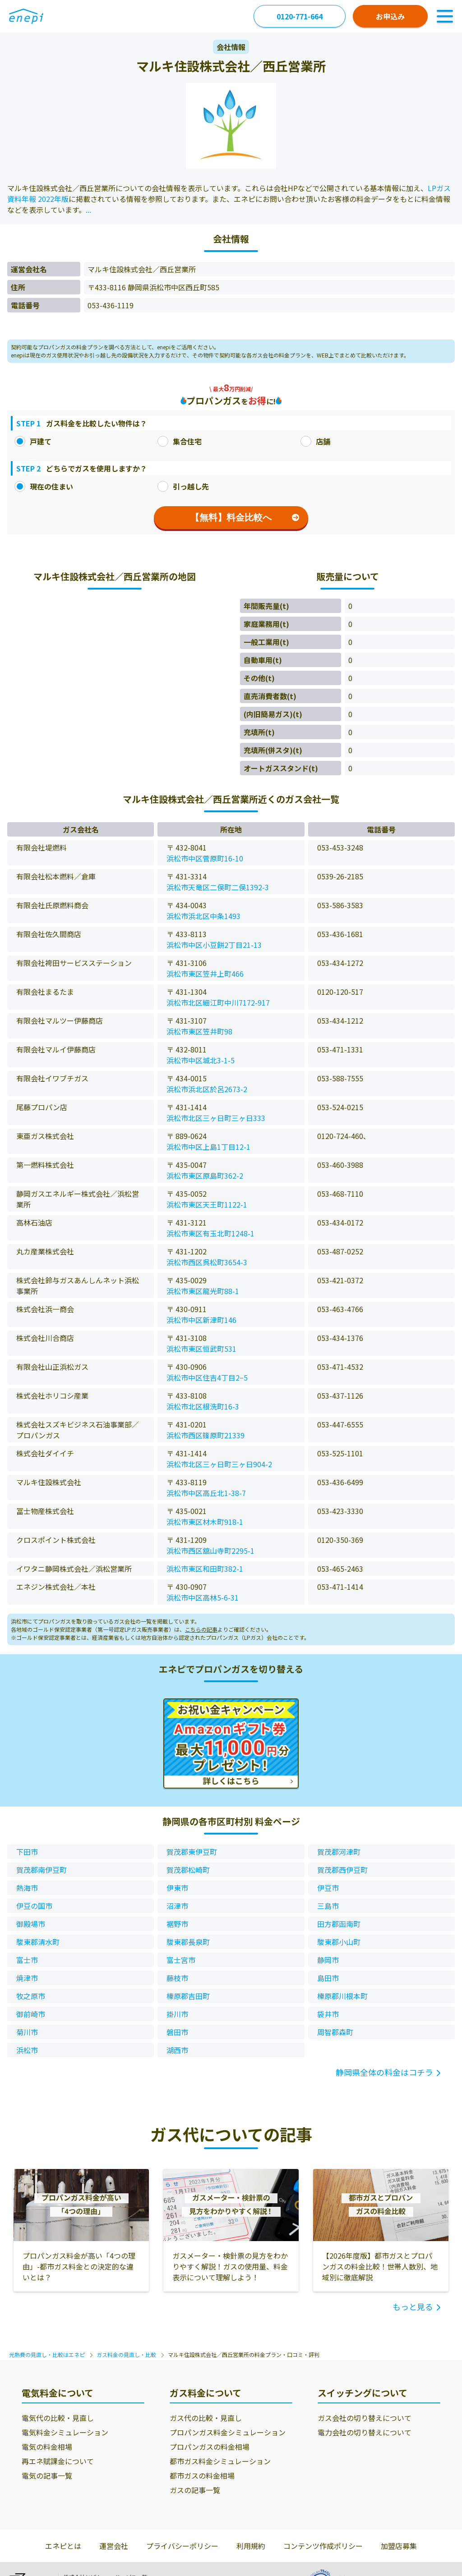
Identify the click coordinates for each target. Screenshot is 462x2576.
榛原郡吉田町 (188, 1995)
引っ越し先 (183, 486)
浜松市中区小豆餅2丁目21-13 (214, 944)
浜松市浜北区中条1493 (203, 916)
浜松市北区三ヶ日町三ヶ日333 (215, 1117)
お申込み (390, 16)
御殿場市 (30, 1923)
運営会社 (113, 2545)
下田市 (27, 1851)
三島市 (328, 1905)
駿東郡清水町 (38, 1941)
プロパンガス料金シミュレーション (228, 2432)
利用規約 (250, 2545)
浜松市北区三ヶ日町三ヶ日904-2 (219, 1464)
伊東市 (177, 1887)
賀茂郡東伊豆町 (191, 1851)
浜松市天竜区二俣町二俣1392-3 (217, 887)
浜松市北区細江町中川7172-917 (218, 1002)
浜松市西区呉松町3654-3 (206, 1262)
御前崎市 (30, 2014)
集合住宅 (179, 441)
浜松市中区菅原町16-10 (204, 858)
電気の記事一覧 (47, 2475)
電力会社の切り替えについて (364, 2432)
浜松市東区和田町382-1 (204, 1568)
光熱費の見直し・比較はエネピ (47, 2354)
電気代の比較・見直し (58, 2417)
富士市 (27, 1959)
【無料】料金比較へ (244, 517)
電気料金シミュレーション (65, 2432)
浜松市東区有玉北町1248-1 (210, 1233)
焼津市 (27, 1977)
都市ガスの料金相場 (202, 2475)
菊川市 (27, 2032)
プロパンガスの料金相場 (209, 2446)
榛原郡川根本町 (342, 1995)
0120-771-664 (300, 16)
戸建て (32, 441)
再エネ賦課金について (58, 2461)
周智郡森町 (335, 2032)
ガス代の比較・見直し (206, 2417)
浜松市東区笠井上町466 (205, 973)
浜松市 (27, 2050)
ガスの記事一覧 (195, 2489)
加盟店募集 (399, 2545)
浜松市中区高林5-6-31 (202, 1597)
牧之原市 (30, 1995)
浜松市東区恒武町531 (201, 1348)
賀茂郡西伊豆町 (342, 1869)
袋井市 (328, 2014)
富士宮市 (180, 1959)
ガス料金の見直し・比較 (126, 2354)
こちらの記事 (201, 1629)
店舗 (315, 441)
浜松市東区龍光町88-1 (202, 1291)
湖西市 (177, 2050)
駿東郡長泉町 (188, 1941)
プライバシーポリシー (182, 2545)
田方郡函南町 (338, 1923)
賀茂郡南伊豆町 (41, 1869)
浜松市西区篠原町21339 (205, 1435)
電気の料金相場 (47, 2446)
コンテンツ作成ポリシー (323, 2545)
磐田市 (177, 2032)
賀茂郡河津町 (338, 1851)
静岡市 (328, 1959)
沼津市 (177, 1905)
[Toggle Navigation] (445, 16)
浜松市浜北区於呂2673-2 (206, 1089)
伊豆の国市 (34, 1905)
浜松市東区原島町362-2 (204, 1175)
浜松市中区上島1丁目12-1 (208, 1146)
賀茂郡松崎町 (188, 1869)
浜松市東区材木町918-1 (204, 1521)
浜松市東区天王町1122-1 (206, 1204)
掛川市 (177, 2014)
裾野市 (177, 1923)
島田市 (328, 1977)
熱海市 (27, 1887)
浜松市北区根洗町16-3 (202, 1406)
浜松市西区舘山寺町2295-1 (210, 1550)
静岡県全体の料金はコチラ (384, 2072)
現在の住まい (43, 486)
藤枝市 (177, 1977)
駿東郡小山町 (338, 1941)
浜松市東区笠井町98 (199, 1031)
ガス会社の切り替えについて (364, 2417)
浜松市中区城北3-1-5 (200, 1060)
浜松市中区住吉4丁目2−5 (207, 1377)
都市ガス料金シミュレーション (220, 2461)
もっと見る (413, 2306)
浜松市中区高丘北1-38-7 (206, 1492)
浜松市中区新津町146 (201, 1319)
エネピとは (63, 2545)
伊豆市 (328, 1887)
